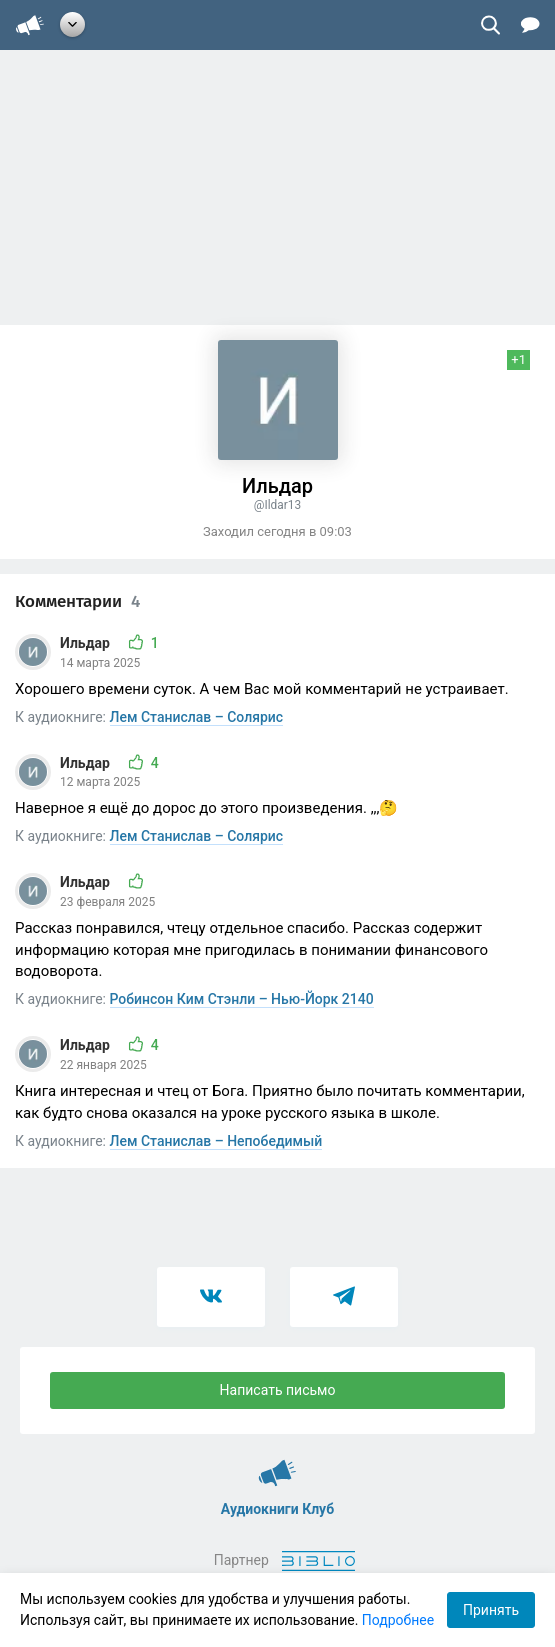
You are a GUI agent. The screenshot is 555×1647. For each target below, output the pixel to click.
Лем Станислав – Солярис (197, 717)
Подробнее (398, 1620)
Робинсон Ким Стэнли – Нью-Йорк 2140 (242, 999)
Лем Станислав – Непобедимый (216, 1141)
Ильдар (86, 643)
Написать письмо (278, 1390)
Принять (491, 1610)
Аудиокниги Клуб (277, 1464)
